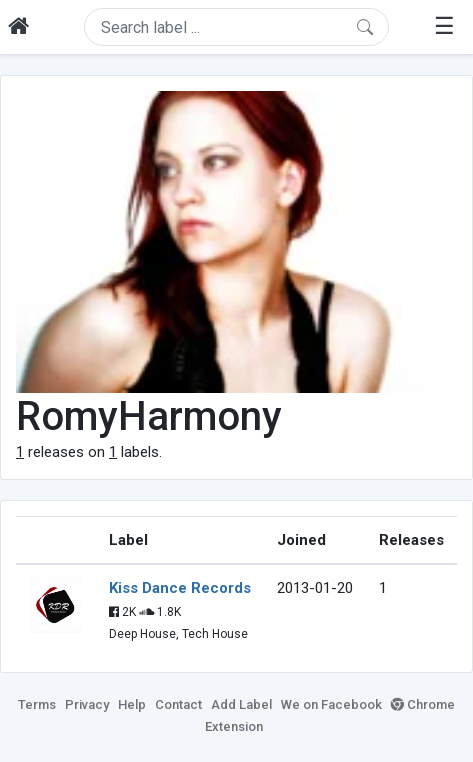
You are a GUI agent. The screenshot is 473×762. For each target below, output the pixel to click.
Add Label (241, 704)
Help (132, 704)
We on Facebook (331, 704)
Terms (37, 704)
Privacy (87, 704)
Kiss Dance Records (180, 588)
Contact (178, 704)
